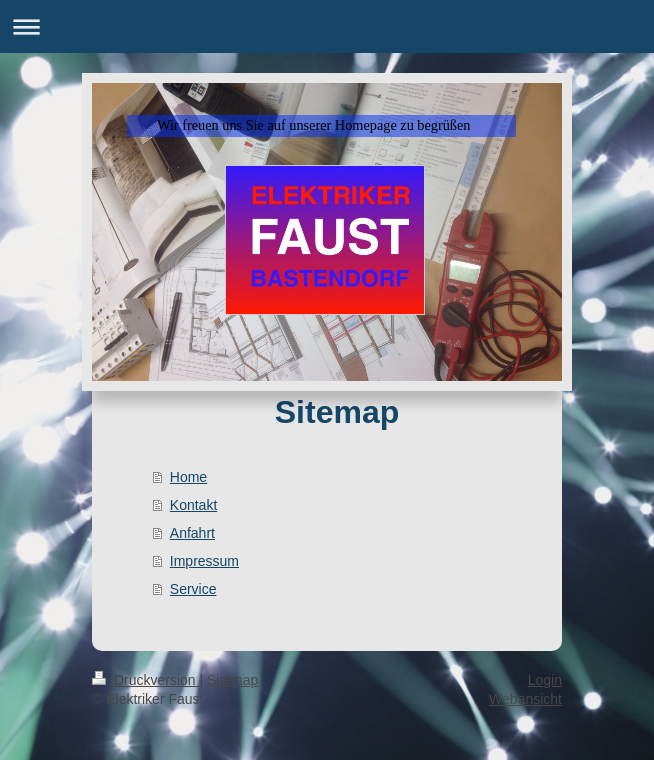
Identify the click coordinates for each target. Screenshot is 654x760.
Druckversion (145, 680)
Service (193, 589)
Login (545, 680)
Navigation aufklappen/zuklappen (327, 26)
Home (188, 477)
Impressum (204, 561)
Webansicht (525, 699)
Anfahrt (192, 533)
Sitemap (232, 680)
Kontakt (193, 505)
